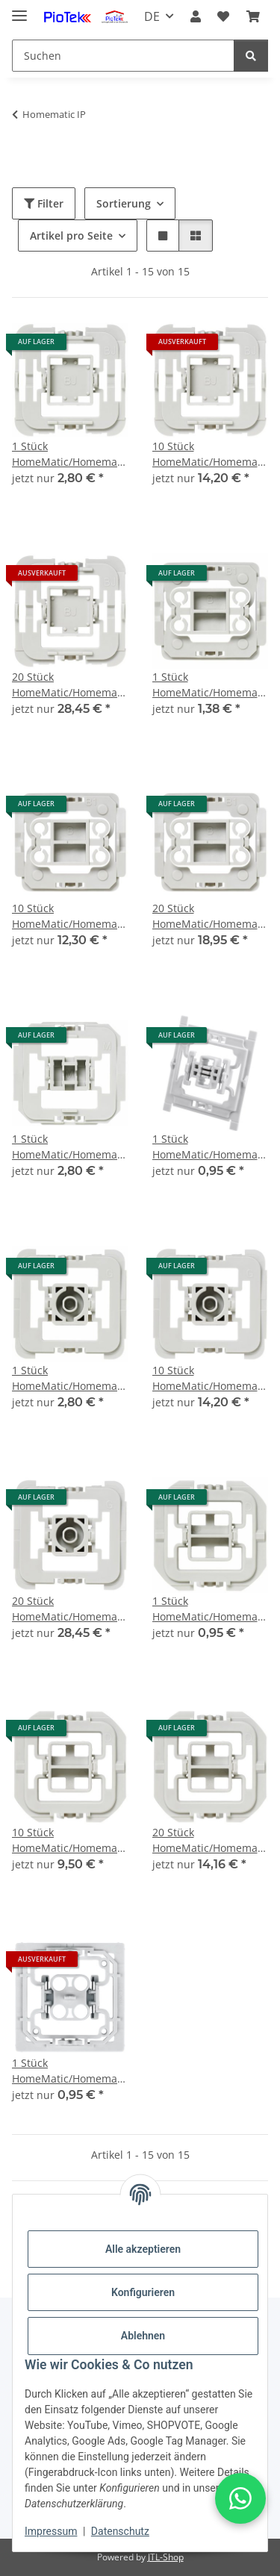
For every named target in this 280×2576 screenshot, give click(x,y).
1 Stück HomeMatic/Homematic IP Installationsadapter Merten (70, 1147)
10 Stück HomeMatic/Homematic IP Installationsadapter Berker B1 (70, 916)
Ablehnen (143, 2336)
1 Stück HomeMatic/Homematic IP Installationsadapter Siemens (210, 1147)
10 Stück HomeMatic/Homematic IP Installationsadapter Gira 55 (210, 1378)
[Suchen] (123, 56)
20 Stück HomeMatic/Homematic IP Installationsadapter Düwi (210, 1840)
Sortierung (123, 203)
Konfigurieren (143, 2292)
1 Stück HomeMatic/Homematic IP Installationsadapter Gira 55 (70, 1378)
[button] (195, 16)
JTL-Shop (166, 2557)
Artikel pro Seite (71, 235)
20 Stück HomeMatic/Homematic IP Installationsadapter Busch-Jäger (70, 685)
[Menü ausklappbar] (19, 9)
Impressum (51, 2531)
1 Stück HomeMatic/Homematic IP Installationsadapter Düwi (210, 1609)
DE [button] (152, 16)
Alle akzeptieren (143, 2249)
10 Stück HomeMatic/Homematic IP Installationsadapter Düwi (70, 1840)
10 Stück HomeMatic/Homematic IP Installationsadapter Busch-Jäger (210, 454)
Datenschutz (120, 2531)
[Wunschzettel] (223, 16)
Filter (43, 203)
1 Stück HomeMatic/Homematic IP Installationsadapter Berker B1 (210, 685)
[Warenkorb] (253, 16)
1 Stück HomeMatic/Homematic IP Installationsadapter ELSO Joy (70, 2071)
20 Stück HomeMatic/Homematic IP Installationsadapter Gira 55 (70, 1609)
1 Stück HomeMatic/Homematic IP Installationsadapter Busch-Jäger (70, 454)
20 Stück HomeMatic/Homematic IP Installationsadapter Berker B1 (210, 916)
